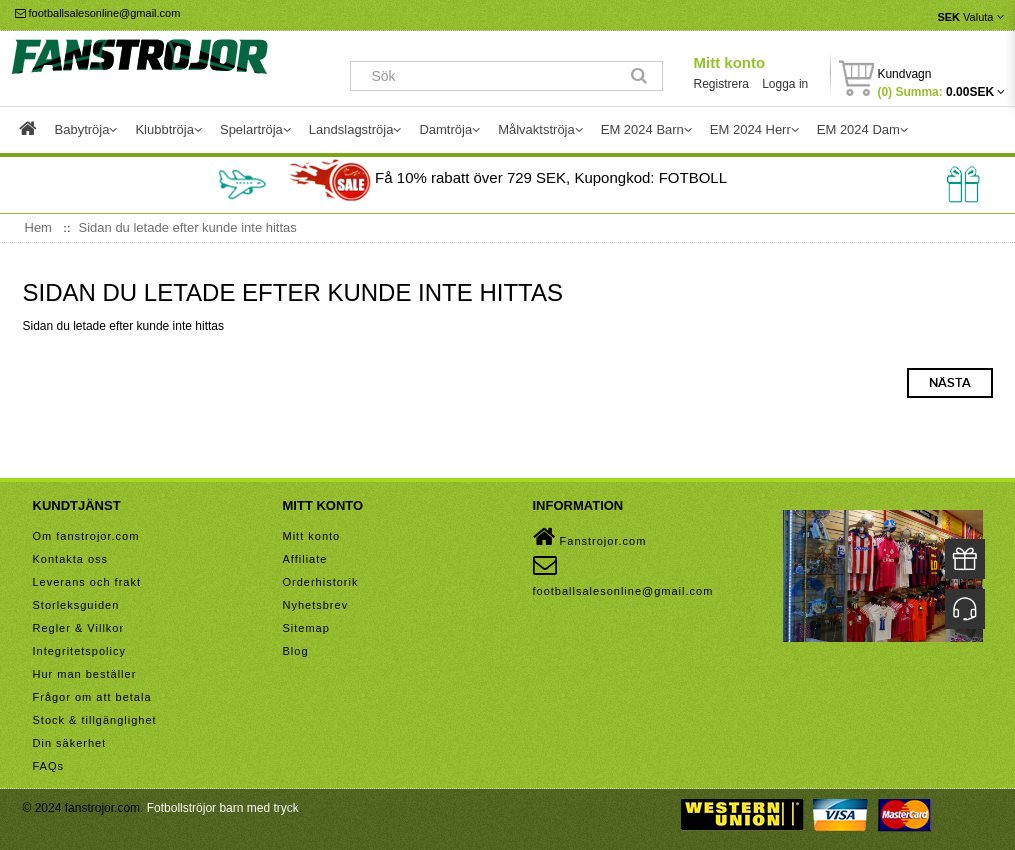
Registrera (720, 84)
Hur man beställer (85, 674)
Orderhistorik (321, 582)
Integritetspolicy (79, 651)
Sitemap (306, 628)
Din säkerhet (70, 743)
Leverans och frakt (87, 582)
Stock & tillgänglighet (95, 720)
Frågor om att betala (92, 697)
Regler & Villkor (79, 628)
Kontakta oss (71, 559)
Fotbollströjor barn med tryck (223, 808)
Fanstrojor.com (590, 537)
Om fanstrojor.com (86, 536)
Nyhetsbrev (316, 605)
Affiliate (305, 559)
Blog (296, 651)
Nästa (950, 383)
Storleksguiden (76, 605)
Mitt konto (729, 62)
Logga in (785, 84)
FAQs (49, 766)
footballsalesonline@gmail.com (98, 13)
